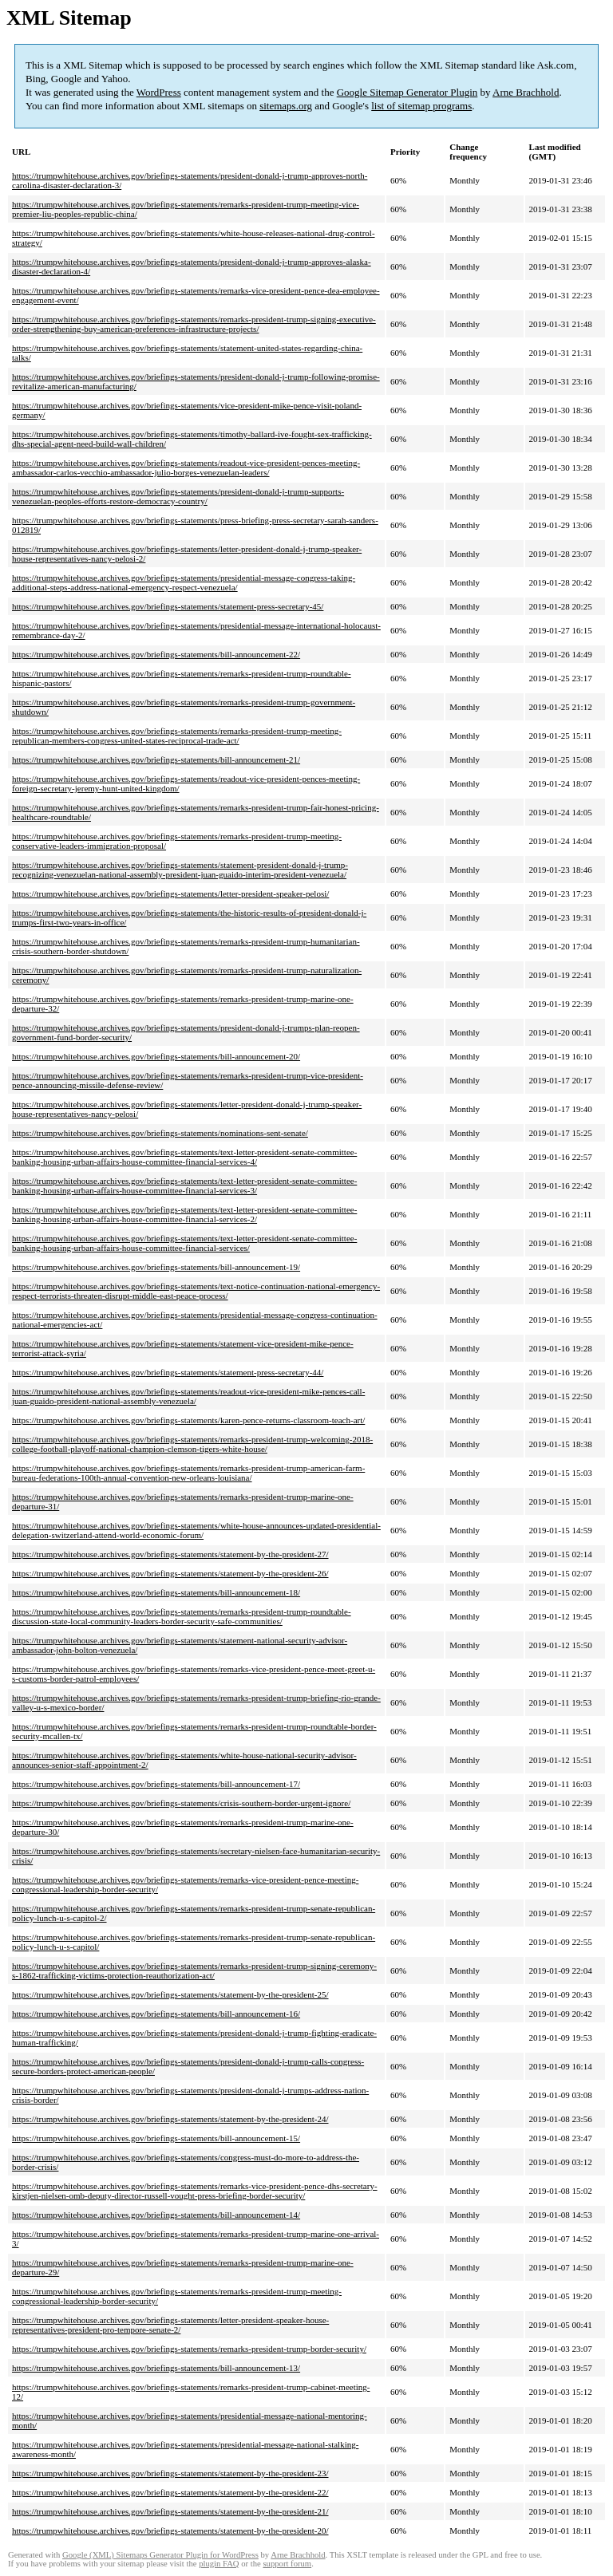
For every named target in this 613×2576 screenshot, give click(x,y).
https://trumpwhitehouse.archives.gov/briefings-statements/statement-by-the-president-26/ (170, 1573)
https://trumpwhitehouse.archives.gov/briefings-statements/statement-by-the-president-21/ (170, 2511)
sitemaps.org (285, 106)
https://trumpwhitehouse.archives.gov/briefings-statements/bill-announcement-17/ (156, 1784)
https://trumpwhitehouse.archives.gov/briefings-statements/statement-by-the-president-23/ (170, 2473)
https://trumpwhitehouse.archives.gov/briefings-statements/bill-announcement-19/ (156, 1267)
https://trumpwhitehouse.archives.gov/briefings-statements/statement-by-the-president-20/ (170, 2530)
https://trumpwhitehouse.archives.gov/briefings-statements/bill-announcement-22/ (156, 654)
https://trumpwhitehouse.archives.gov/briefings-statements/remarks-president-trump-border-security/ (189, 2348)
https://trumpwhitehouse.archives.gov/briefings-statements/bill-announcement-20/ (156, 1056)
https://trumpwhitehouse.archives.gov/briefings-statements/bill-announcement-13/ (156, 2368)
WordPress (158, 92)
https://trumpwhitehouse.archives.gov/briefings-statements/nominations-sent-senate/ (160, 1133)
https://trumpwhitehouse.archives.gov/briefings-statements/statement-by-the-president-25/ (170, 1994)
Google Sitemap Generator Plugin (407, 92)
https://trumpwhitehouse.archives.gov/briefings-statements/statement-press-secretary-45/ (167, 606)
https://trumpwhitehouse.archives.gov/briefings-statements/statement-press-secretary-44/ (167, 1372)
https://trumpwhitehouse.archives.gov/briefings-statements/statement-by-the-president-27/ (170, 1554)
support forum (287, 2563)
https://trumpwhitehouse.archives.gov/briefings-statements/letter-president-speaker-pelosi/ (170, 893)
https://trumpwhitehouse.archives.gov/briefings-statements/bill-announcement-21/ (156, 759)
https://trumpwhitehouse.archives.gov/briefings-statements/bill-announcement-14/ (156, 2214)
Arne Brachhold (525, 92)
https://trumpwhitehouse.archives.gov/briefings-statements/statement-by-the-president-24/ (170, 2119)
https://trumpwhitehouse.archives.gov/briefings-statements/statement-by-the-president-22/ (170, 2492)
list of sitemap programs (421, 106)
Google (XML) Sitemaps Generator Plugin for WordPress (160, 2554)
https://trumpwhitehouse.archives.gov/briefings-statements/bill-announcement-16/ (156, 2013)
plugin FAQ (219, 2563)
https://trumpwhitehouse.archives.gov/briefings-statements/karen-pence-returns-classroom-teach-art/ (188, 1420)
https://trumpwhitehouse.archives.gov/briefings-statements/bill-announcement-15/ (156, 2138)
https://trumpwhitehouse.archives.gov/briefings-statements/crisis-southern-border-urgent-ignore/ (181, 1803)
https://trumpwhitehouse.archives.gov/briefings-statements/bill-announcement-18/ (156, 1592)
